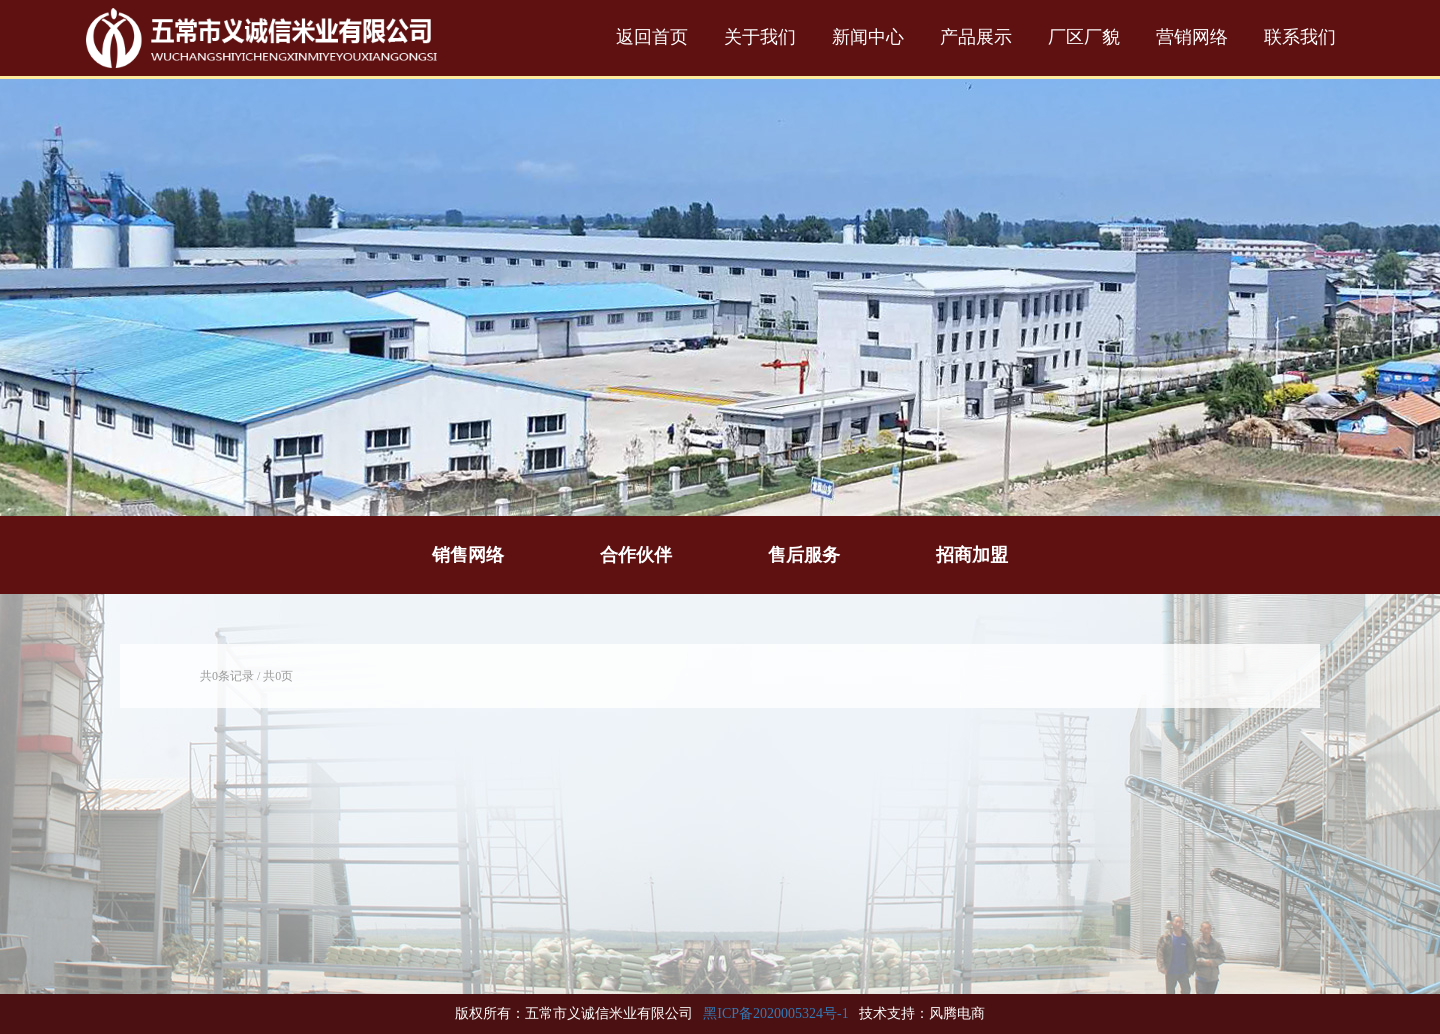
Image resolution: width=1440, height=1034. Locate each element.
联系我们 (1300, 37)
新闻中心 (868, 37)
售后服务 (804, 555)
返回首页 (652, 37)
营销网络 (1192, 37)
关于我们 (760, 37)
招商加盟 (972, 555)
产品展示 (976, 37)
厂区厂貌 (1084, 37)
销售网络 (468, 555)
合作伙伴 (636, 555)
